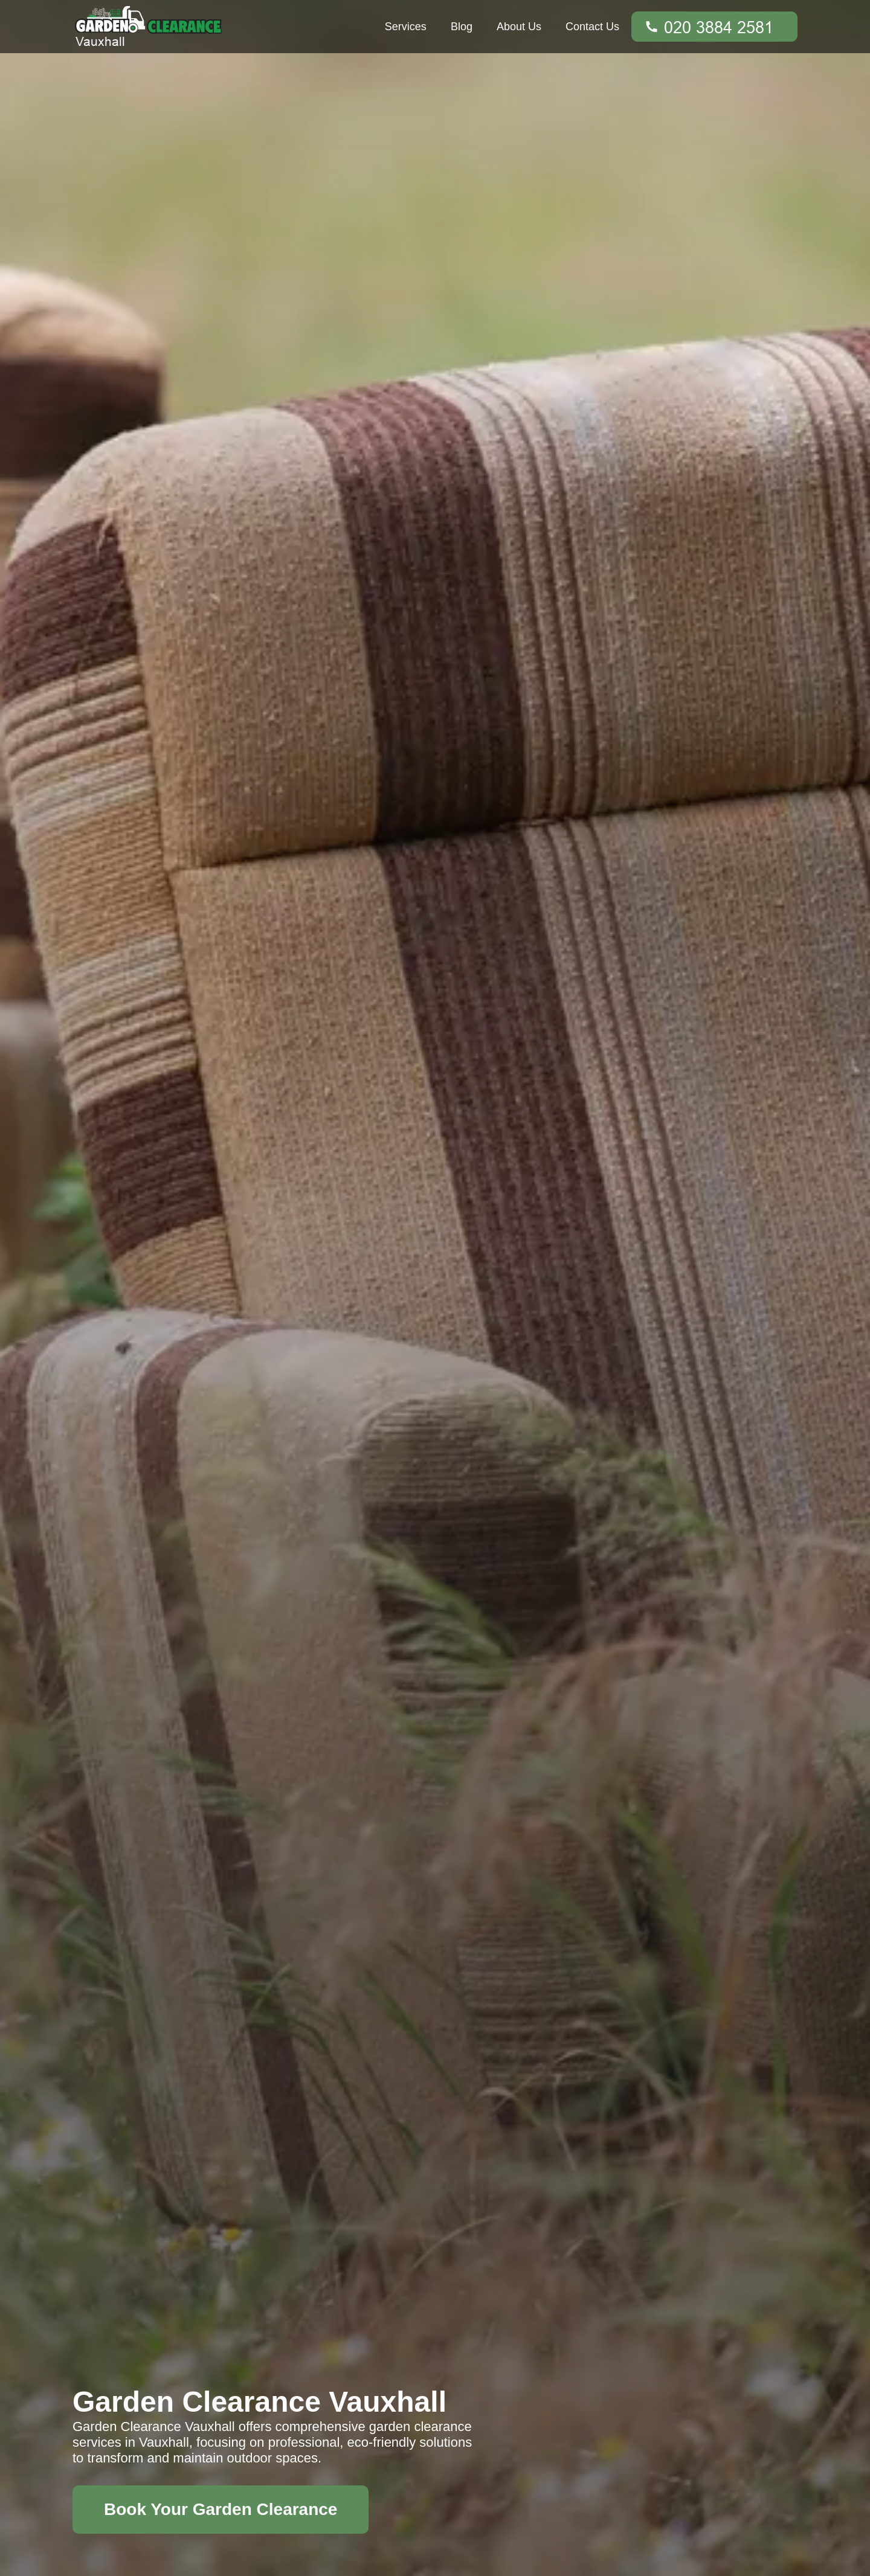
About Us (519, 27)
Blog (461, 27)
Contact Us (592, 27)
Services (406, 27)
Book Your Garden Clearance (220, 2509)
